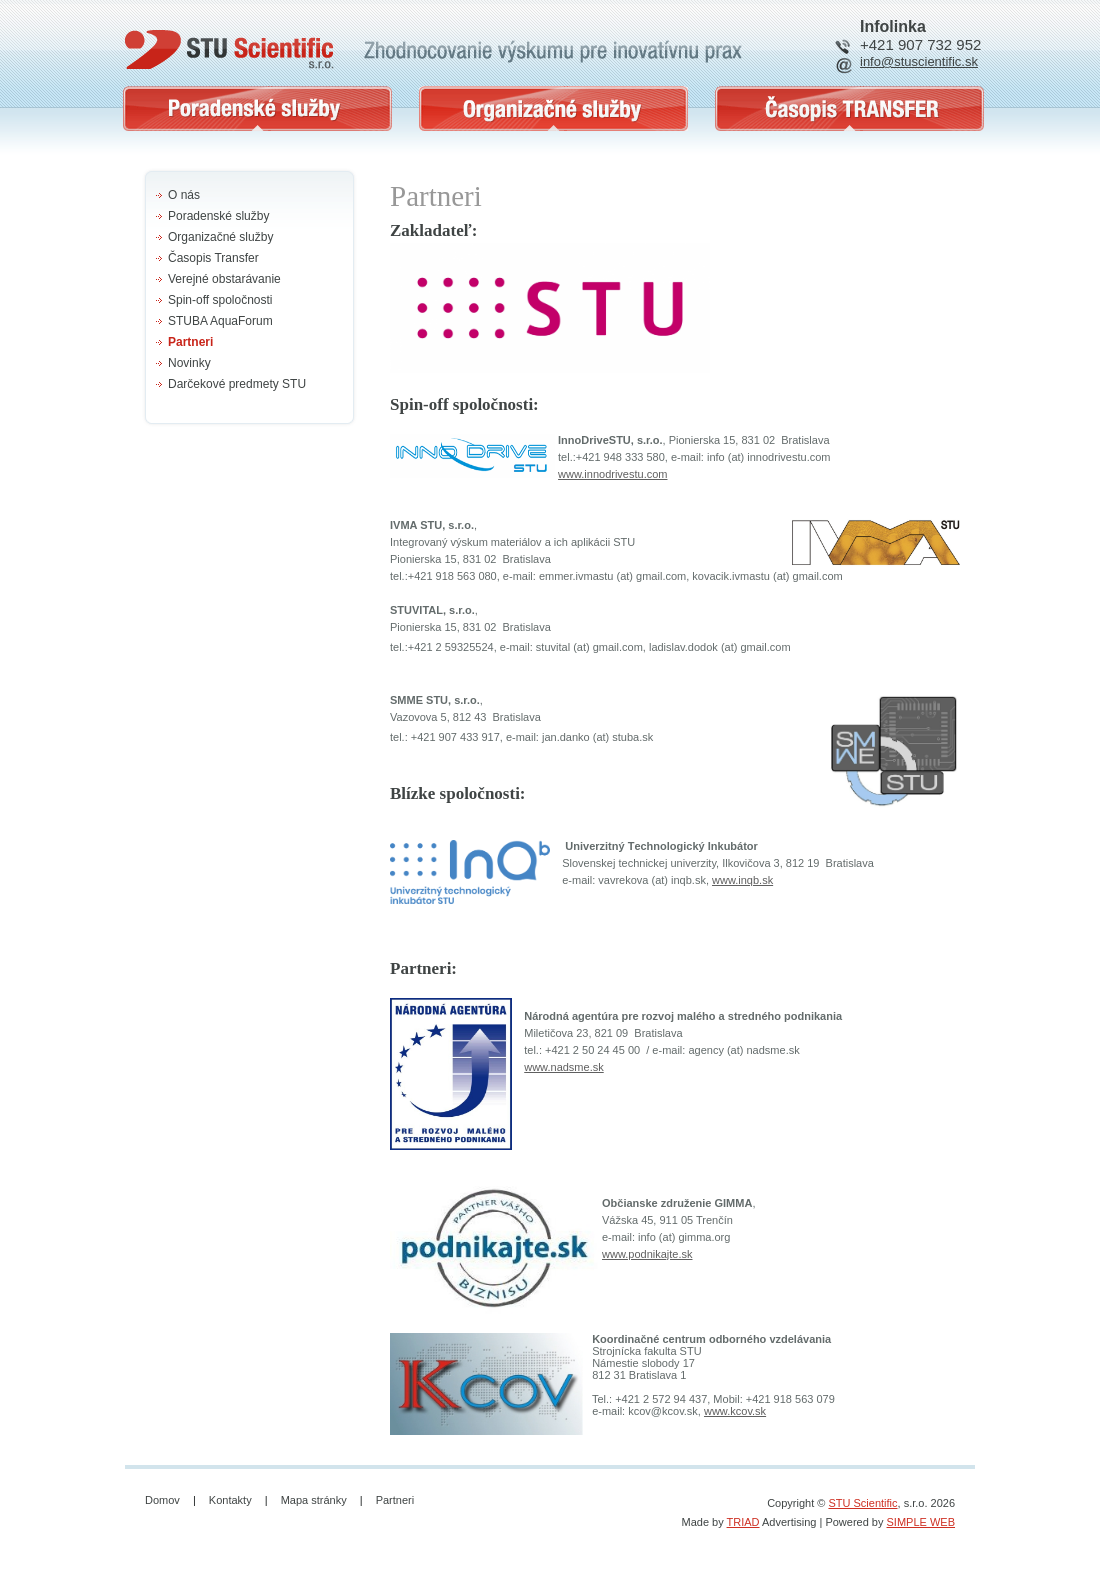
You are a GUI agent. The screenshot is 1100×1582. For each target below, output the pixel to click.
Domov (162, 1500)
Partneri (190, 342)
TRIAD (743, 1522)
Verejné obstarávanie (224, 279)
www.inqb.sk (742, 880)
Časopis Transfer (213, 258)
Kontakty (230, 1500)
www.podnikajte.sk (647, 1254)
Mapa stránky (314, 1500)
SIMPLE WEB (921, 1522)
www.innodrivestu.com (612, 474)
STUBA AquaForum (220, 321)
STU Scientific (862, 1503)
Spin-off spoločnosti (220, 300)
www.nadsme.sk (563, 1067)
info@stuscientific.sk (919, 61)
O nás (184, 195)
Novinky (189, 363)
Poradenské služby (218, 216)
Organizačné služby (220, 237)
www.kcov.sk (735, 1411)
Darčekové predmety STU (237, 384)
